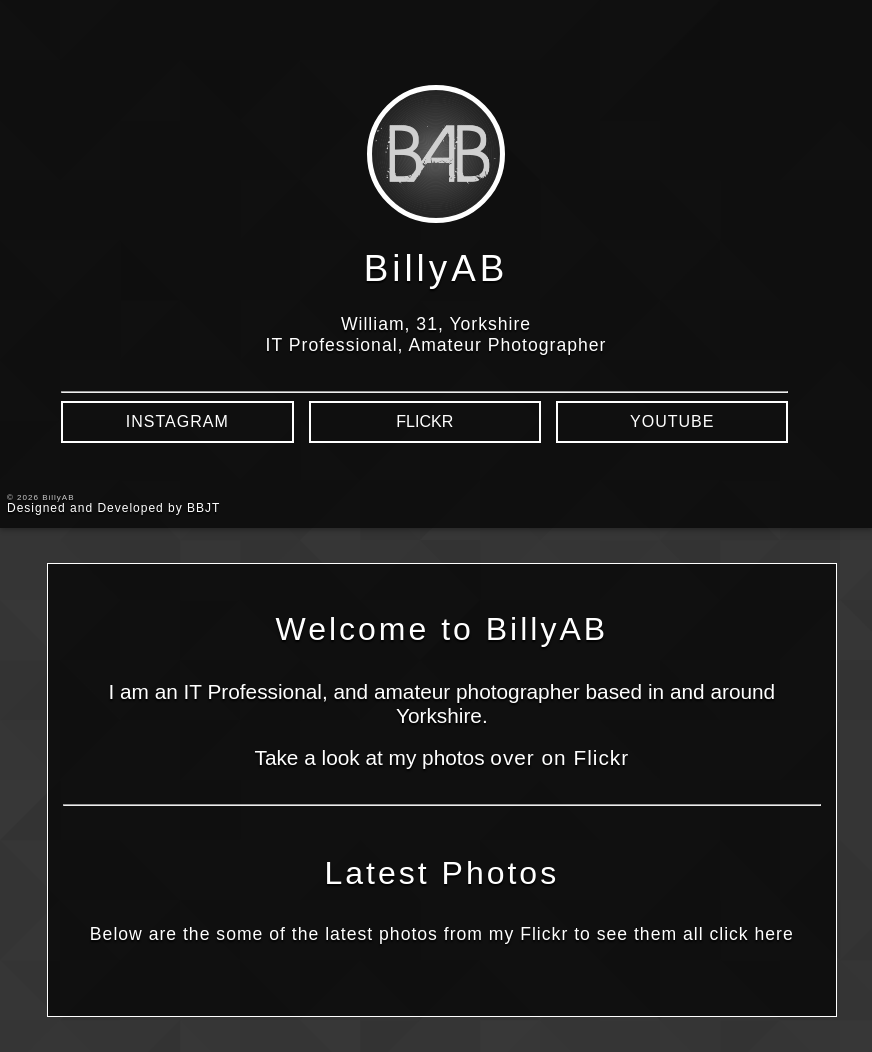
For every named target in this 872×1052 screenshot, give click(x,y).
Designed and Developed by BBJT (113, 508)
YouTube (672, 421)
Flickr (424, 421)
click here (751, 934)
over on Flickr (559, 757)
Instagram (177, 421)
